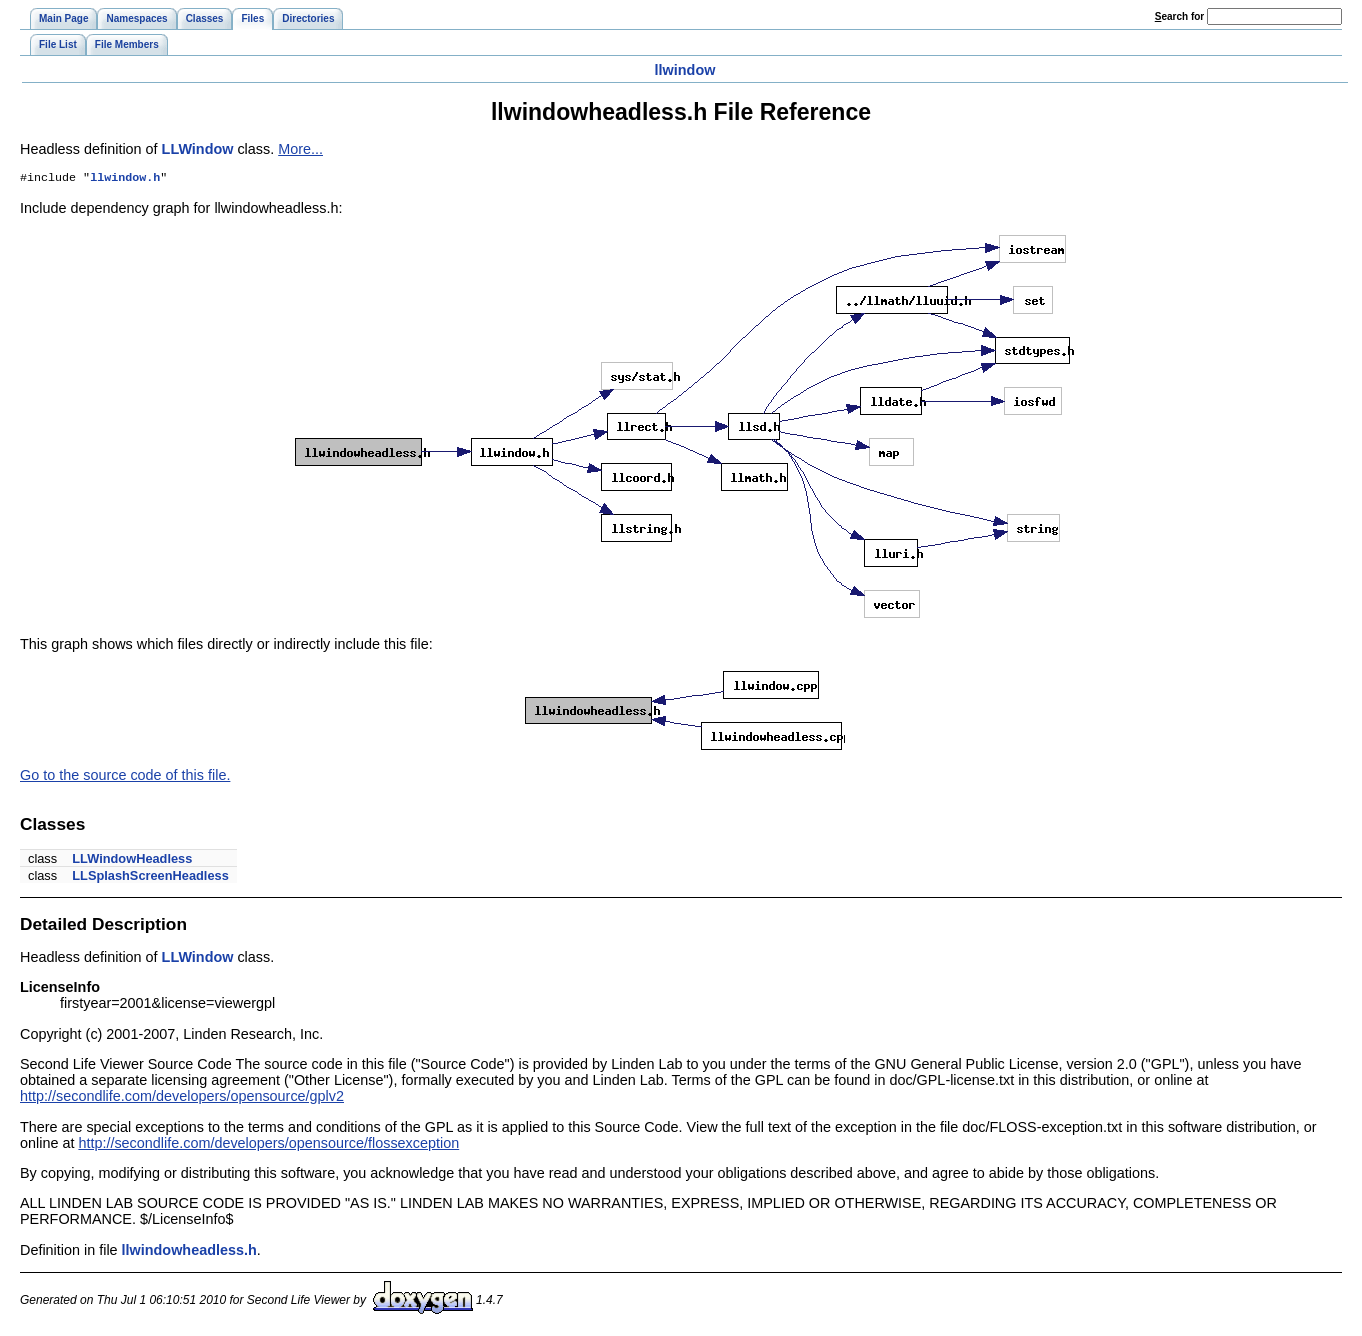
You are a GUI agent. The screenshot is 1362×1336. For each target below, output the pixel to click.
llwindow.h (125, 179)
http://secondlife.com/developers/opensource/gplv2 (182, 1098)
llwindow (685, 70)
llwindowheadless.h (189, 1252)
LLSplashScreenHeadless (150, 877)
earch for (1179, 16)
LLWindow (198, 149)
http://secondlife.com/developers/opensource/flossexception (268, 1145)
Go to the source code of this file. (125, 777)
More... (300, 149)
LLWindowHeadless (132, 860)
